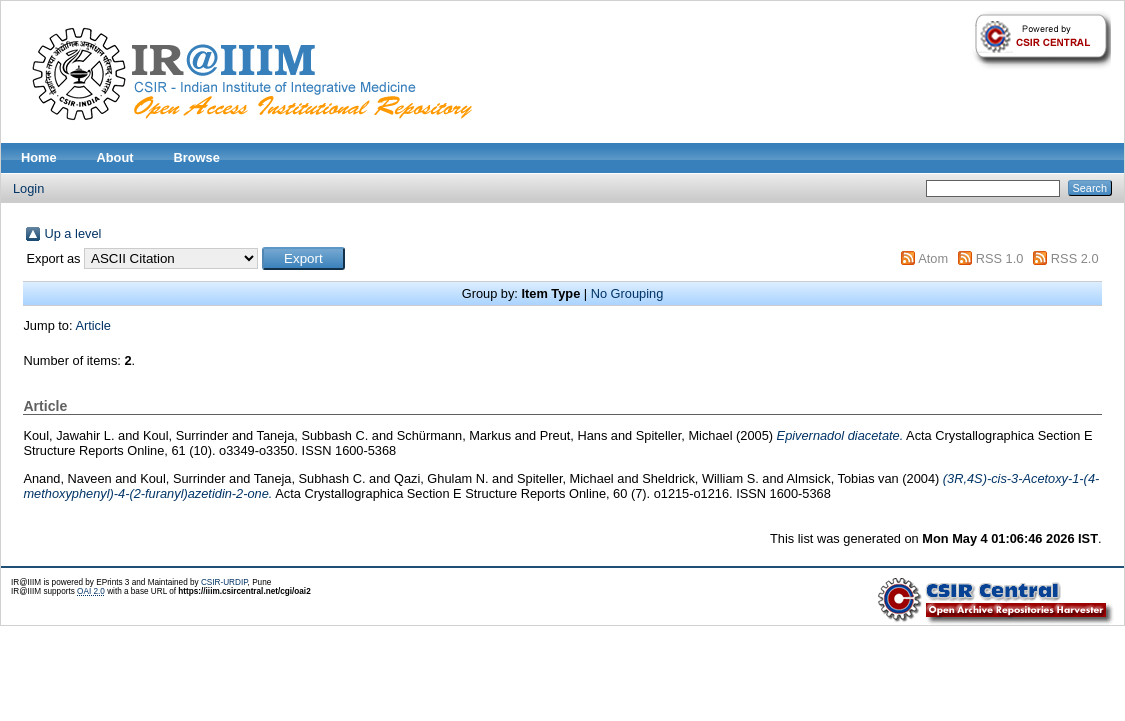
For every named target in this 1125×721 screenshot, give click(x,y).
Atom (933, 258)
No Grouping (627, 293)
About (115, 157)
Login (28, 188)
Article (93, 325)
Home (39, 157)
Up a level (72, 233)
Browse (197, 157)
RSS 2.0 (1075, 258)
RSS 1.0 (1000, 258)
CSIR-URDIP (224, 582)
